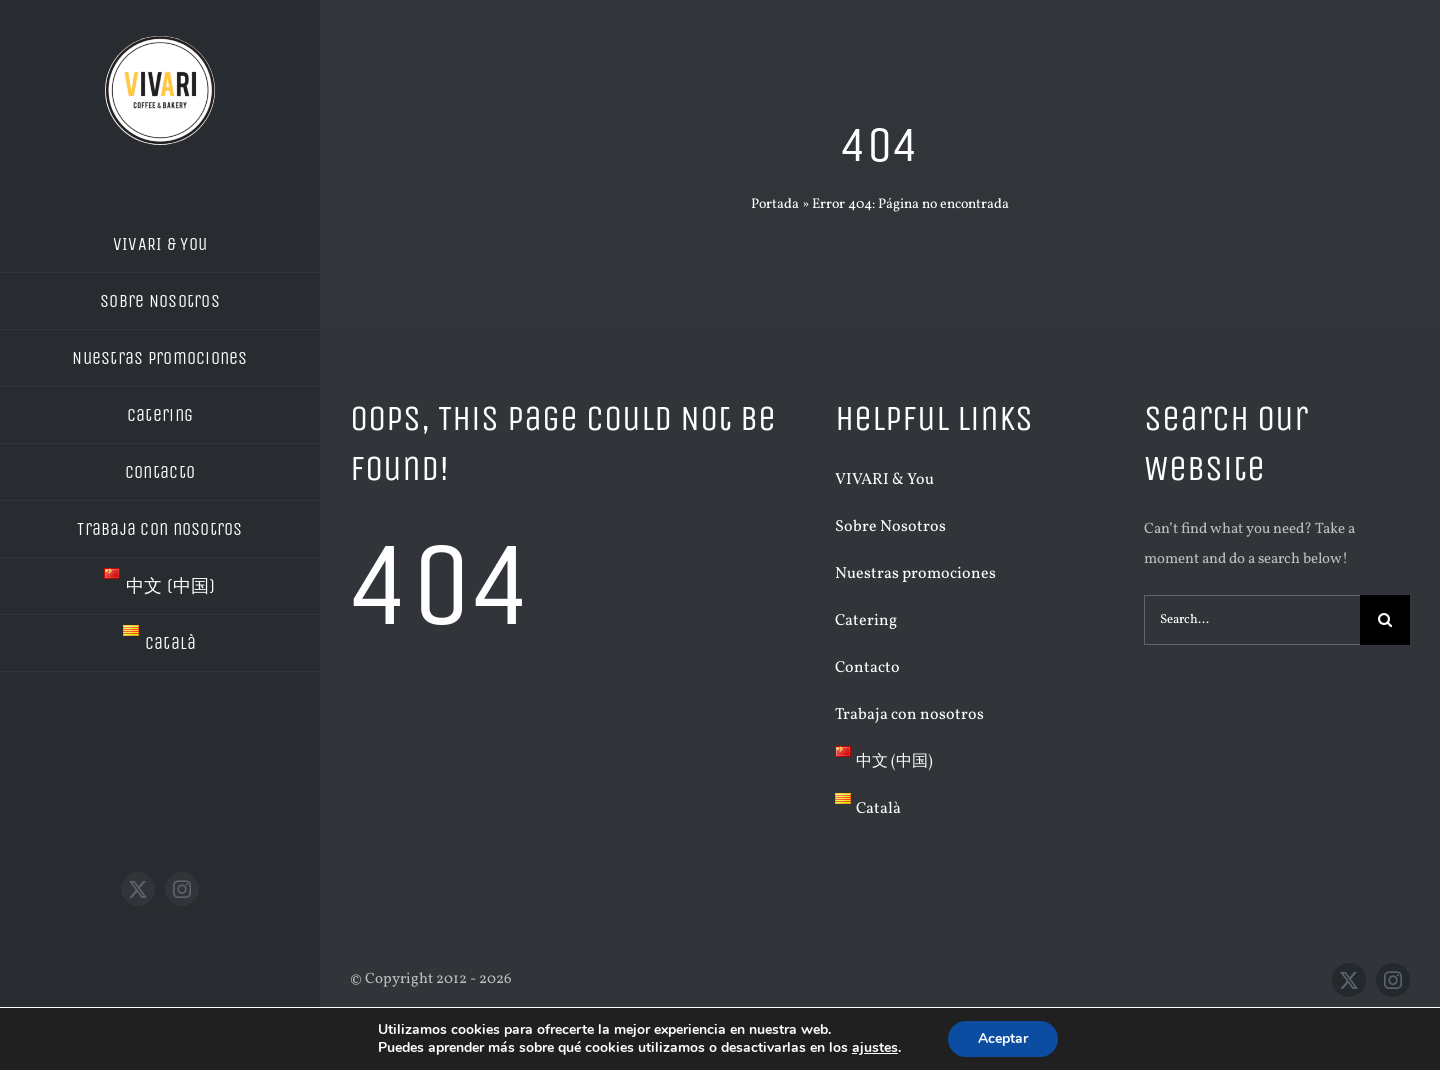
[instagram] (182, 889)
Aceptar (1003, 1038)
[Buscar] (1385, 620)
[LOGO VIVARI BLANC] (160, 43)
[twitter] (138, 889)
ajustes (875, 1048)
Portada (775, 204)
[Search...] (1252, 620)
